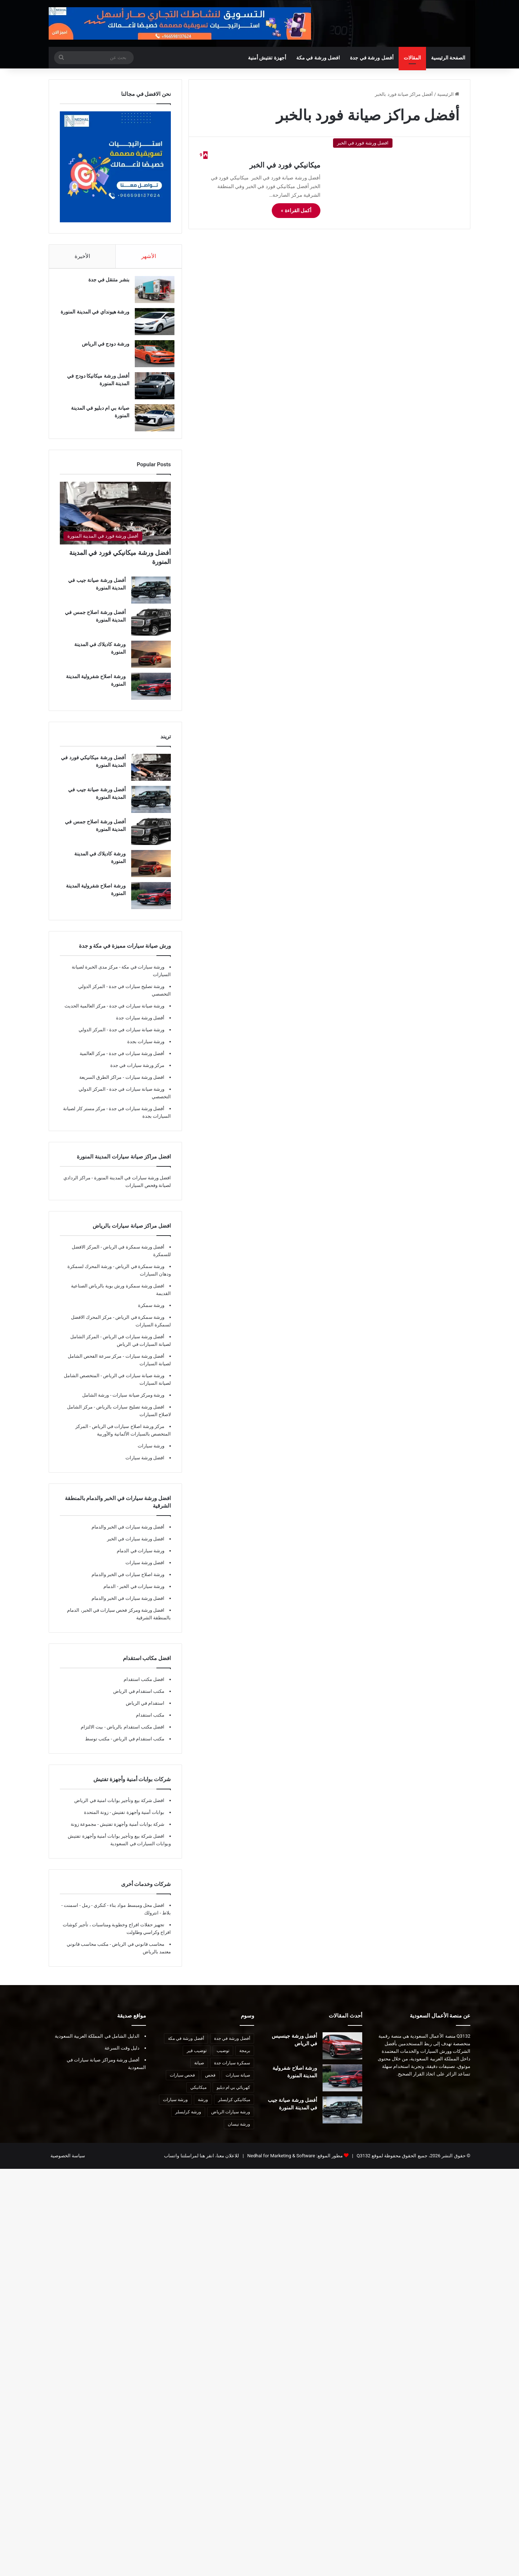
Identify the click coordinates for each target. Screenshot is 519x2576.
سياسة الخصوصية (67, 2163)
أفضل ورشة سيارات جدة (140, 1025)
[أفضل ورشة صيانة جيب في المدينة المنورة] (151, 597)
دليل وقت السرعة (122, 2055)
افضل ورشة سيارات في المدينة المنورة (132, 1185)
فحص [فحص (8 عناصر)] (210, 2082)
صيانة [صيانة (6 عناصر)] (199, 2070)
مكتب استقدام (150, 1722)
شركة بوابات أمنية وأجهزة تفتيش (131, 1831)
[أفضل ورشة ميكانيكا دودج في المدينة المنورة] (151, 389)
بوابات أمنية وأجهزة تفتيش (137, 1819)
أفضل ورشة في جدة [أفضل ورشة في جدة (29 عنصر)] (232, 2045)
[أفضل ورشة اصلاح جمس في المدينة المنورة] (151, 629)
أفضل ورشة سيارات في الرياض (133, 1344)
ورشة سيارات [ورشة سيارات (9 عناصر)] (175, 2106)
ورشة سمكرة (151, 1312)
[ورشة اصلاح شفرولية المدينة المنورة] (151, 693)
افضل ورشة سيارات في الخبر (135, 1546)
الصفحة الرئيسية (448, 58)
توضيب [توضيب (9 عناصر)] (223, 2057)
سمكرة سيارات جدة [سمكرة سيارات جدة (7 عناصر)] (232, 2070)
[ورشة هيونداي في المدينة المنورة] (151, 325)
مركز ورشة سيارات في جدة (137, 1072)
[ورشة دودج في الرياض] (151, 357)
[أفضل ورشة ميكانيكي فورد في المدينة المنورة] (115, 520)
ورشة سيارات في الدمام (140, 1558)
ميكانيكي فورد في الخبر (284, 165)
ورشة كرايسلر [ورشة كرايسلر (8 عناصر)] (188, 2119)
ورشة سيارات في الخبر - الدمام (133, 1593)
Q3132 (362, 2163)
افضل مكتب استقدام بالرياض (135, 1734)
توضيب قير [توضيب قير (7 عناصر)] (197, 2057)
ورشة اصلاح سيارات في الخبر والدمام (128, 1581)
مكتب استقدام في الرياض (138, 1698)
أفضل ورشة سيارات (144, 1363)
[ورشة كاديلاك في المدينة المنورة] (151, 661)
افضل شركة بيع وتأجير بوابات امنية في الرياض (119, 1807)
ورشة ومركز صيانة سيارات (137, 1402)
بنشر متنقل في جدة (105, 283)
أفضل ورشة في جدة (371, 58)
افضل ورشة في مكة (318, 58)
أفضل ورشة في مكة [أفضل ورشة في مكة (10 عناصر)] (186, 2045)
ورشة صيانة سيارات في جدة (136, 1013)
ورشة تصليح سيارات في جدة (136, 993)
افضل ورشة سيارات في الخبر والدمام (128, 1605)
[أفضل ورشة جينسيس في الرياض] (342, 2052)
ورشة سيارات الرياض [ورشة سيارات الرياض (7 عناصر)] (230, 2119)
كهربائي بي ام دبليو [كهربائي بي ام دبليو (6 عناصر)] (233, 2094)
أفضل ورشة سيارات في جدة (136, 1060)
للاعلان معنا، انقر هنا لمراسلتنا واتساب (201, 2163)
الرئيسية (448, 94)
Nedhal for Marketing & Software (280, 2163)
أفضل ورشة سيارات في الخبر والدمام (128, 1534)
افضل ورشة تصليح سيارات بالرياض (129, 1414)
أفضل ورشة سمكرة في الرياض (133, 1254)
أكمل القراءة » (296, 210)
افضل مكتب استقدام (144, 1686)
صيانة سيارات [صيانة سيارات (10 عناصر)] (238, 2082)
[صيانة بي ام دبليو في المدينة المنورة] (151, 421)
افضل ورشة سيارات (144, 1084)
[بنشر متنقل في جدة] (151, 293)
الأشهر (148, 256)
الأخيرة (82, 256)
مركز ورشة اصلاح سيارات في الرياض (127, 1433)
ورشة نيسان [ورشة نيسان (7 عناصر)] (239, 2131)
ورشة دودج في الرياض (102, 347)
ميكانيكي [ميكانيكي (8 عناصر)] (198, 2094)
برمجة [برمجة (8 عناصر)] (244, 2057)
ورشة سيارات (151, 1453)
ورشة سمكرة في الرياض (139, 1273)
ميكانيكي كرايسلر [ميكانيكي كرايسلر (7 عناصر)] (234, 2106)
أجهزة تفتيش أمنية (267, 58)
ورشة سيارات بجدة (145, 1048)
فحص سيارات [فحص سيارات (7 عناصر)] (182, 2082)
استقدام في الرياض (145, 1710)
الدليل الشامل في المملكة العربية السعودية (97, 2043)
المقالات (412, 58)
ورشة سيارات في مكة (142, 974)
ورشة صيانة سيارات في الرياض (133, 1382)
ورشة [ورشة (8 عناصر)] (203, 2106)
